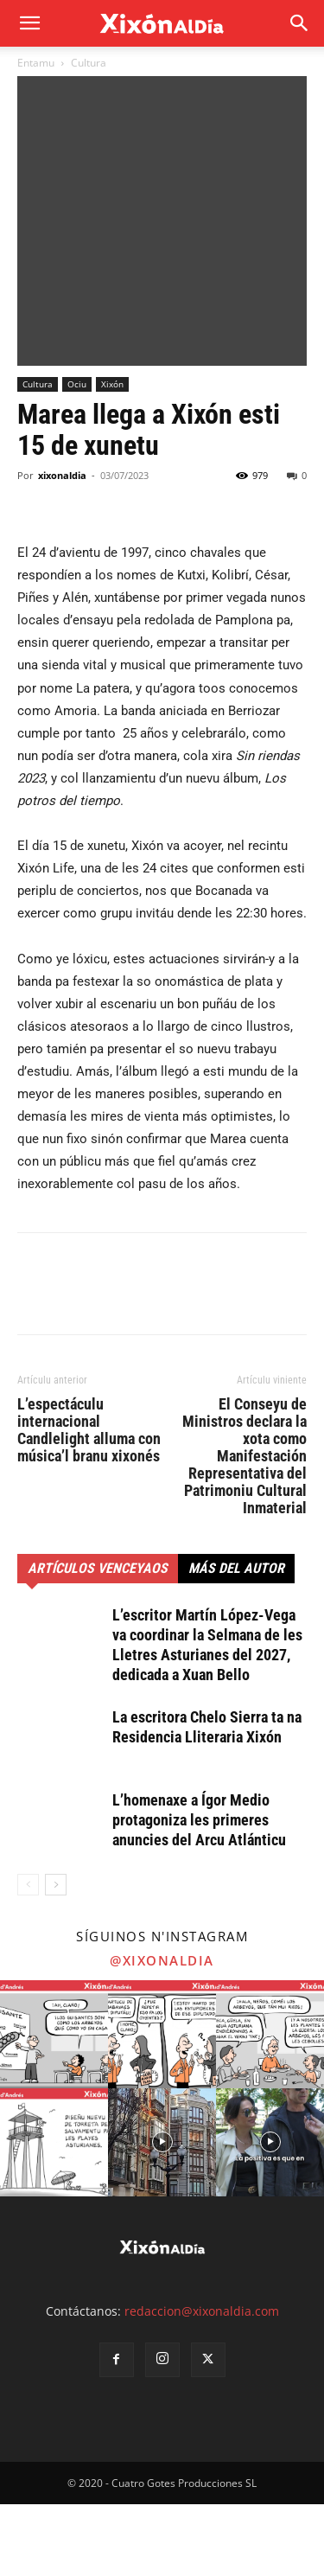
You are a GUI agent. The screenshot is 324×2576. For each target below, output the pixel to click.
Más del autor (236, 1640)
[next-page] (56, 1956)
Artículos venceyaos (98, 1640)
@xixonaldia (162, 2032)
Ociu (76, 457)
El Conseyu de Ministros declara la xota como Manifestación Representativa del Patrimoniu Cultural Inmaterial (244, 1527)
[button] (300, 23)
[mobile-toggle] (29, 23)
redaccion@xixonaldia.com (201, 2383)
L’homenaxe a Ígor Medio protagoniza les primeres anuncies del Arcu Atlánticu (199, 1892)
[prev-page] (28, 1956)
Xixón (112, 457)
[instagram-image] (54, 2106)
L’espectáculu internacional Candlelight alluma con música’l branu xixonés (89, 1502)
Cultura (88, 62)
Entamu (35, 62)
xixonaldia (62, 547)
